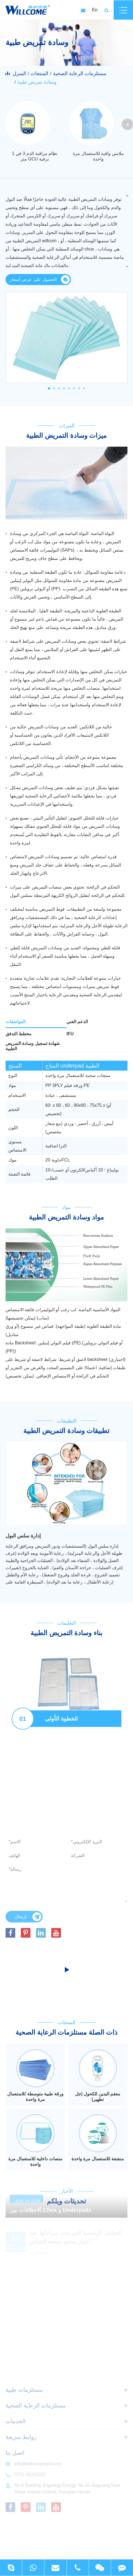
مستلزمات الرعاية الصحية (79, 73)
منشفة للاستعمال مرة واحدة (97, 2158)
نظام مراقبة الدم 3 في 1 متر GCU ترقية (34, 156)
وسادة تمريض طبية (37, 82)
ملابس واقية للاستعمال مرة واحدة (98, 156)
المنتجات (39, 73)
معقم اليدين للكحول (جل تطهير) (98, 2097)
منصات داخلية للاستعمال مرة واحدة (35, 2161)
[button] (127, 124)
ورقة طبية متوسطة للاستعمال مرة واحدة (35, 2097)
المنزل (19, 73)
